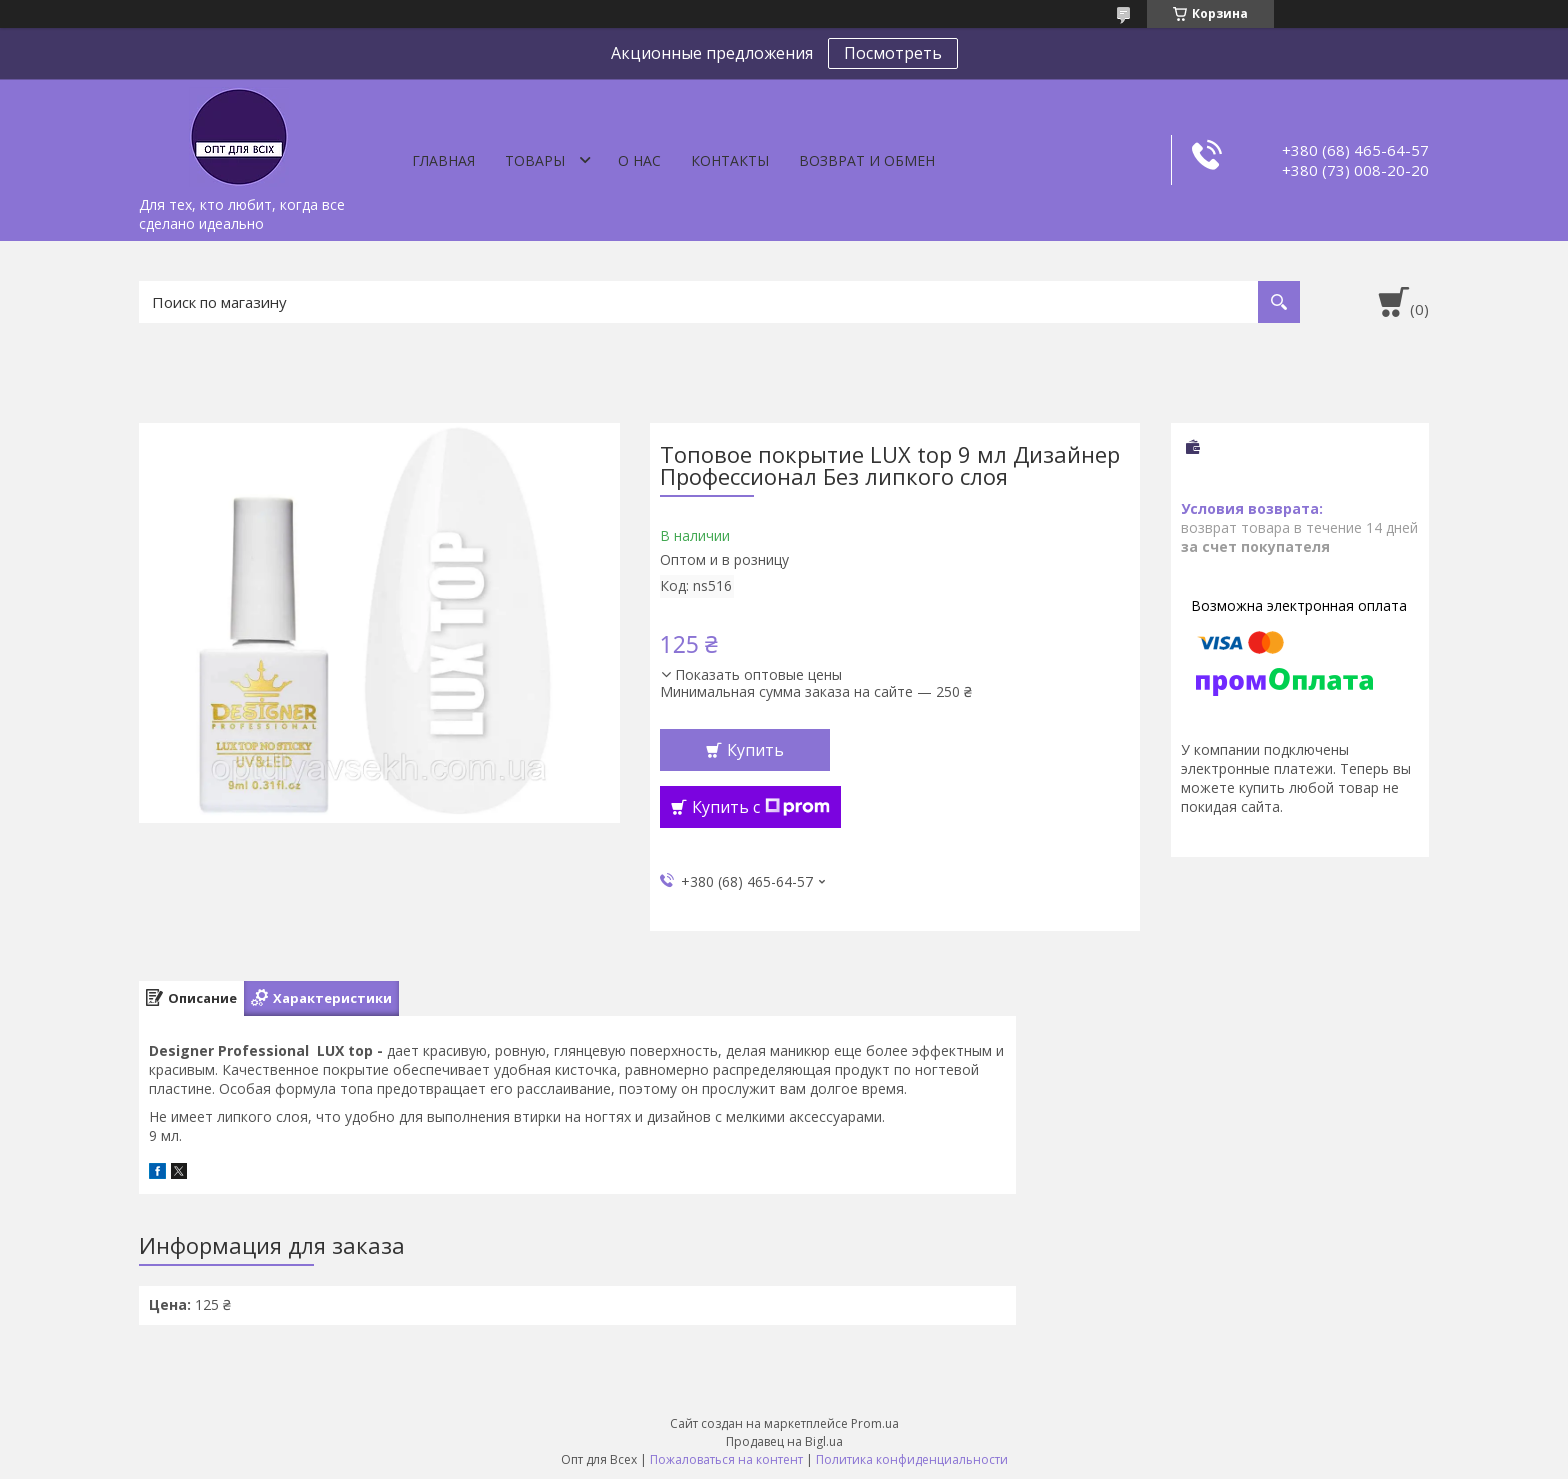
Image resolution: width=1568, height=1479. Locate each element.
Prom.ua (875, 1423)
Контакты (730, 160)
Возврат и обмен (867, 160)
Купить (755, 750)
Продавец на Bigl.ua (784, 1441)
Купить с (761, 807)
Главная (443, 160)
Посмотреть (893, 53)
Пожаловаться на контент (726, 1459)
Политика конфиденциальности (912, 1459)
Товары (535, 160)
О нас (639, 160)
